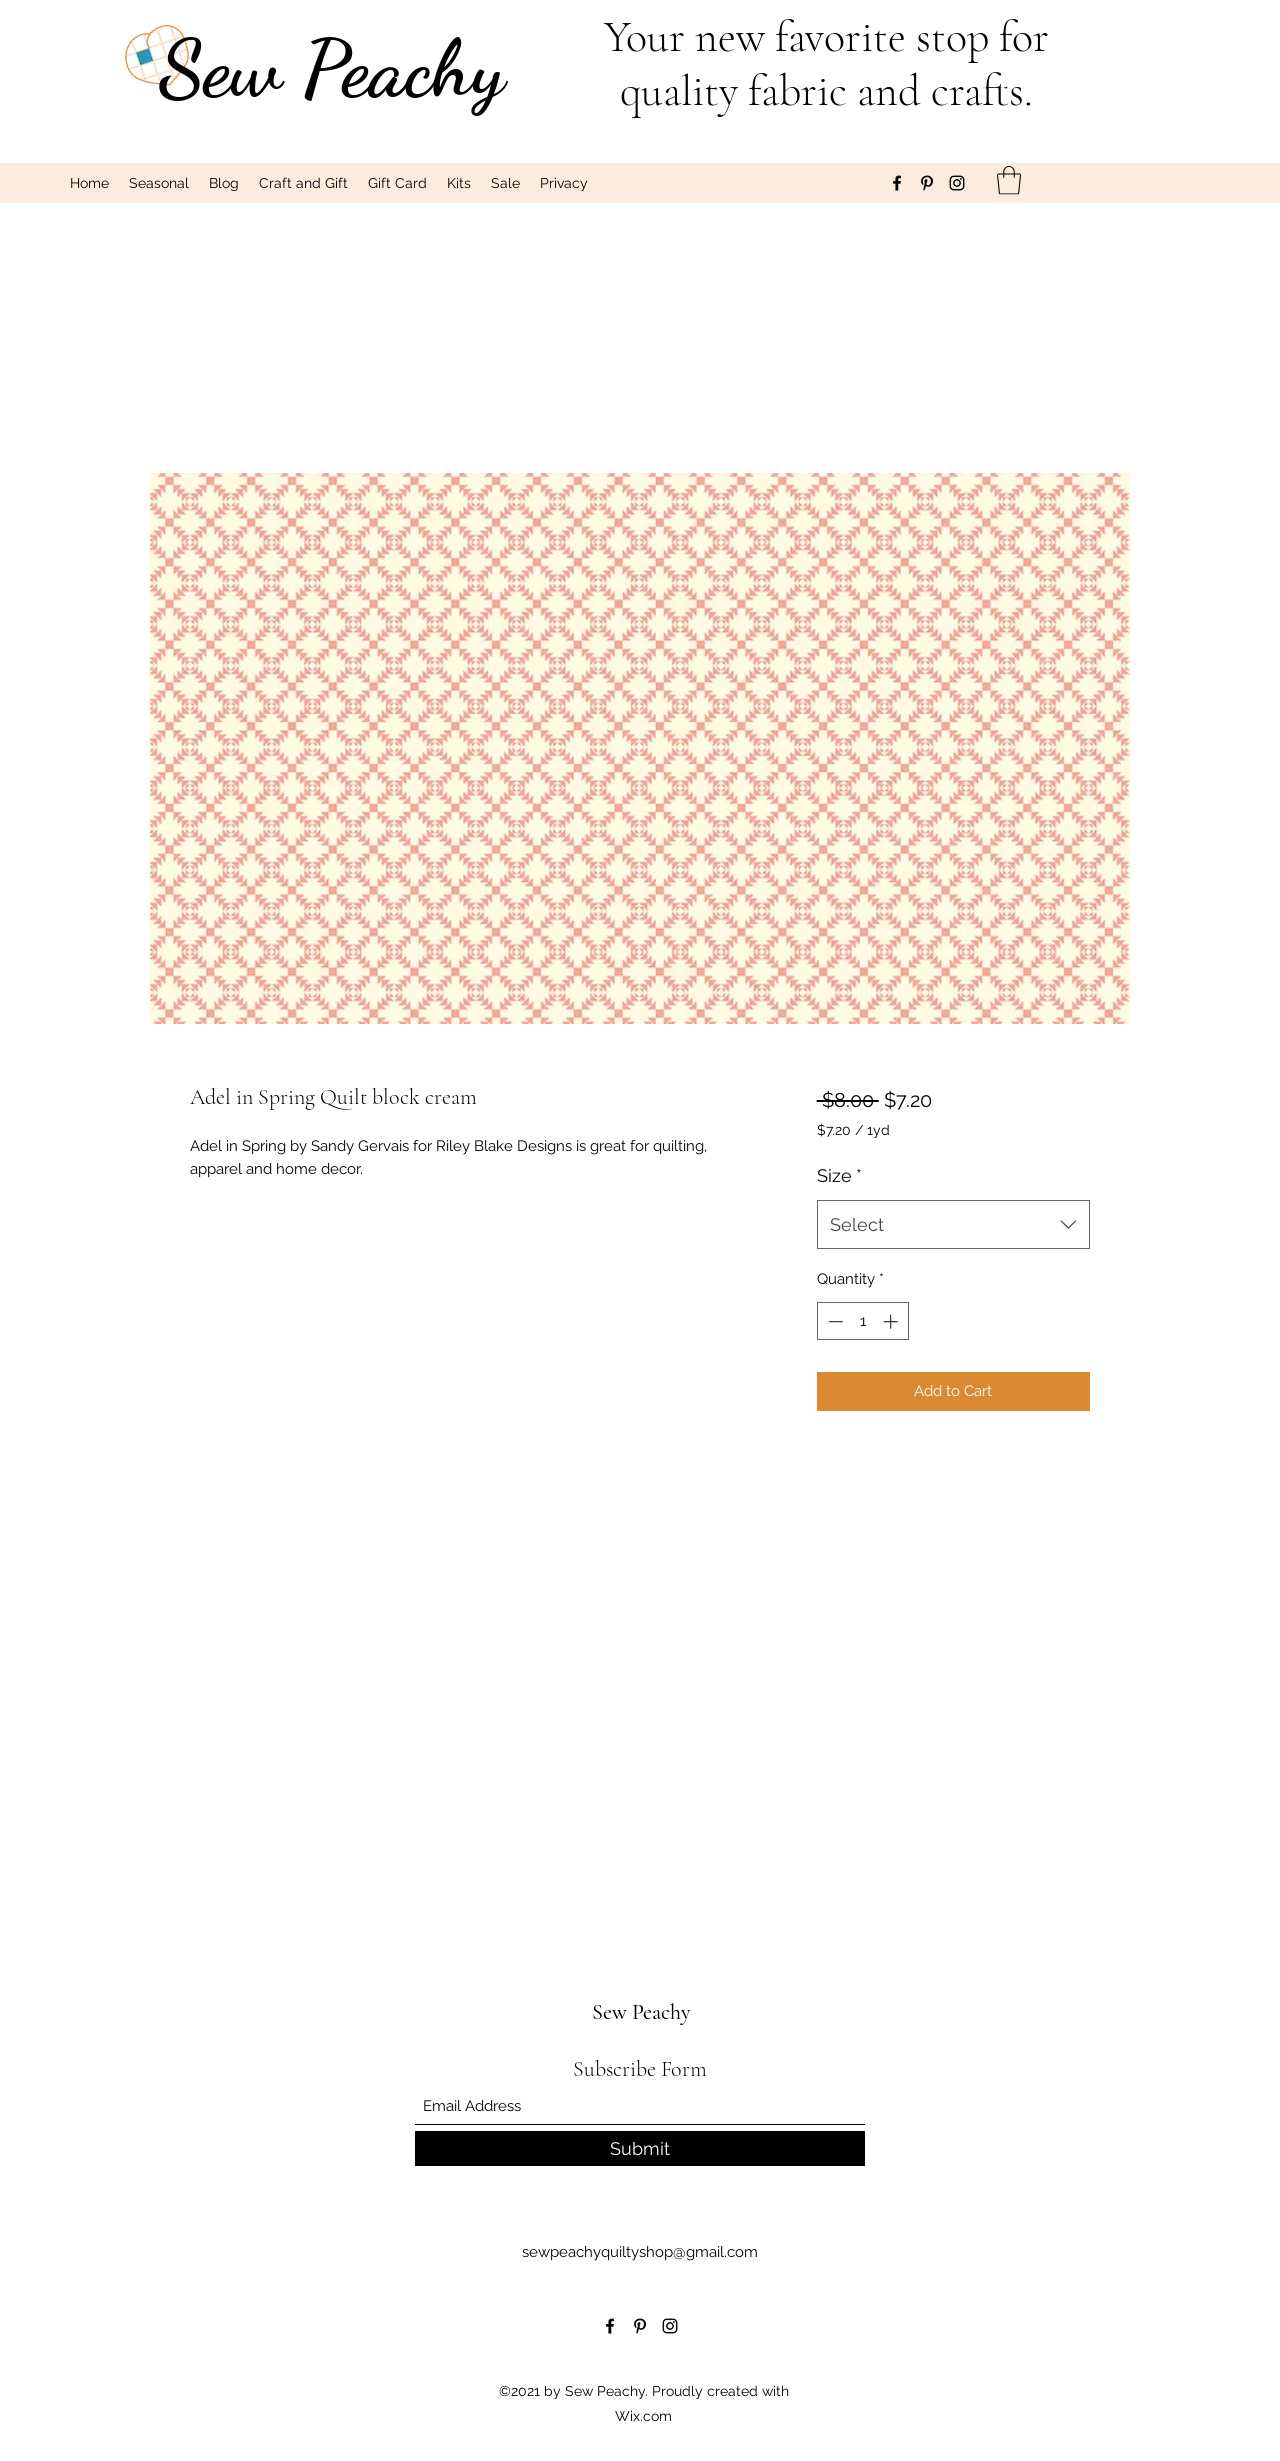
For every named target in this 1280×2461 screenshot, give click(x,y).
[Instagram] (957, 183)
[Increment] (892, 1321)
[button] (1009, 180)
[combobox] (953, 1225)
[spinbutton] (862, 1321)
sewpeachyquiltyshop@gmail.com (640, 2252)
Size (839, 1175)
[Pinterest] (927, 183)
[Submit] (640, 2148)
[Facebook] (897, 183)
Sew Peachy (332, 68)
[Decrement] (833, 1321)
